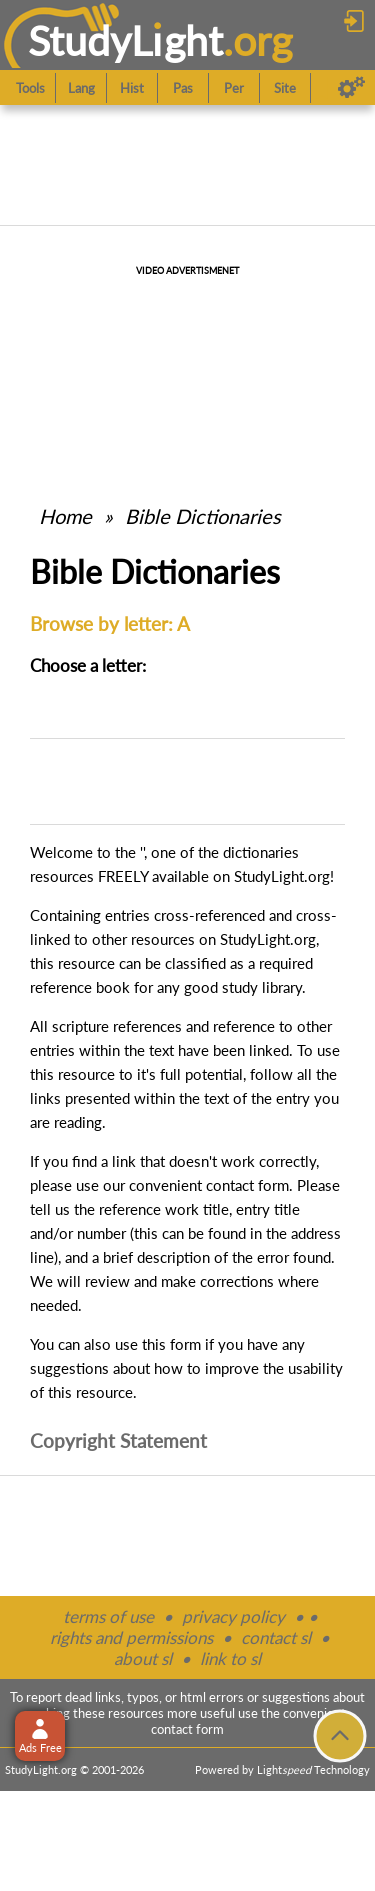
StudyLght (125, 40)
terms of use (108, 1616)
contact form (247, 1185)
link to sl (230, 1658)
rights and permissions (131, 1637)
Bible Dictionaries (203, 516)
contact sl (276, 1637)
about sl (143, 1658)
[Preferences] (351, 88)
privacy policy (233, 1616)
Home (65, 516)
